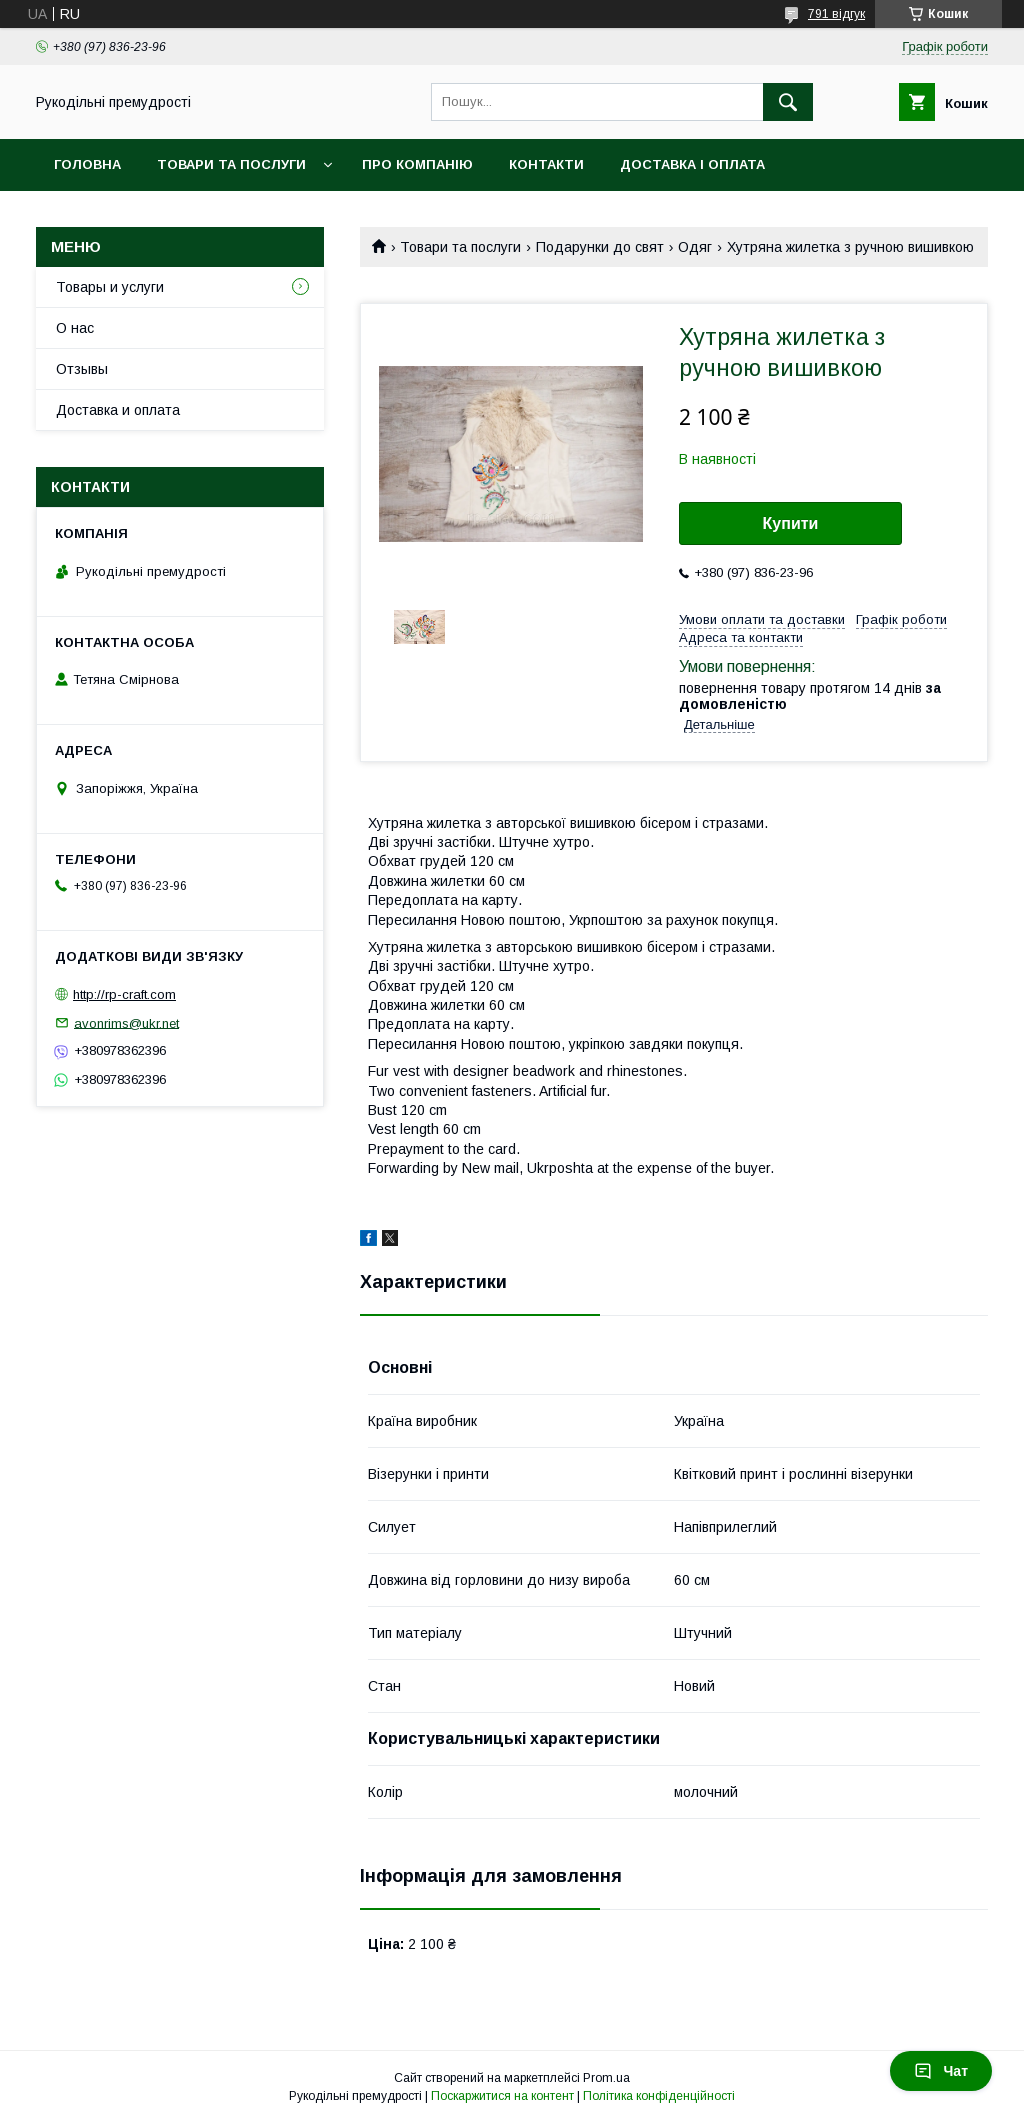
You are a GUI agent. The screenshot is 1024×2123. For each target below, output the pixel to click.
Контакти (546, 164)
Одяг (695, 247)
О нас (75, 328)
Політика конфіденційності (659, 2096)
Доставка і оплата (692, 164)
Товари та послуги (231, 164)
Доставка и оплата (118, 410)
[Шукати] (788, 102)
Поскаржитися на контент (502, 2096)
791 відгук (836, 14)
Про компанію (417, 164)
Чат (941, 2071)
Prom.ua (606, 2078)
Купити (791, 523)
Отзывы (82, 369)
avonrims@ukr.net (126, 1022)
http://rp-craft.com (124, 994)
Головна (87, 164)
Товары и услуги (110, 287)
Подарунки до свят (600, 247)
